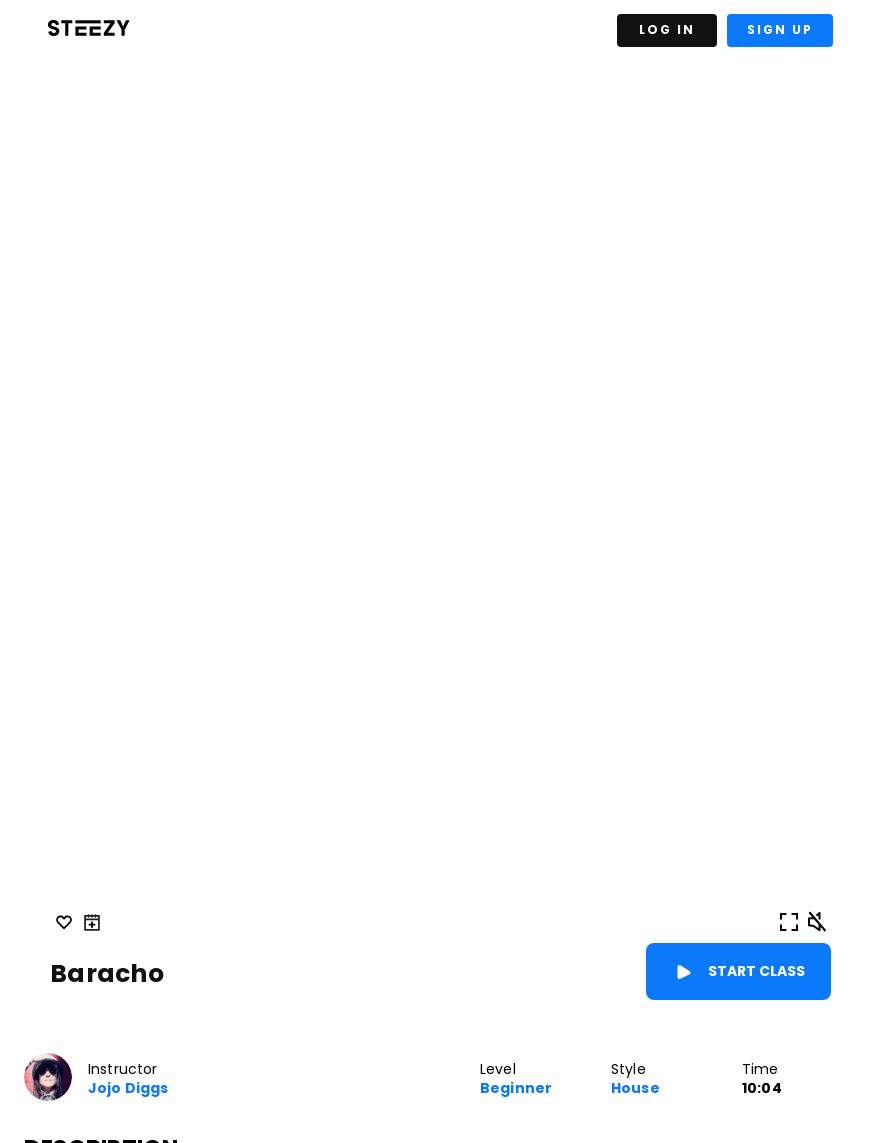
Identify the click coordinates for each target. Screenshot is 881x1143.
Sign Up (780, 29)
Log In (667, 29)
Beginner (516, 1088)
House (635, 1088)
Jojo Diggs (128, 1088)
